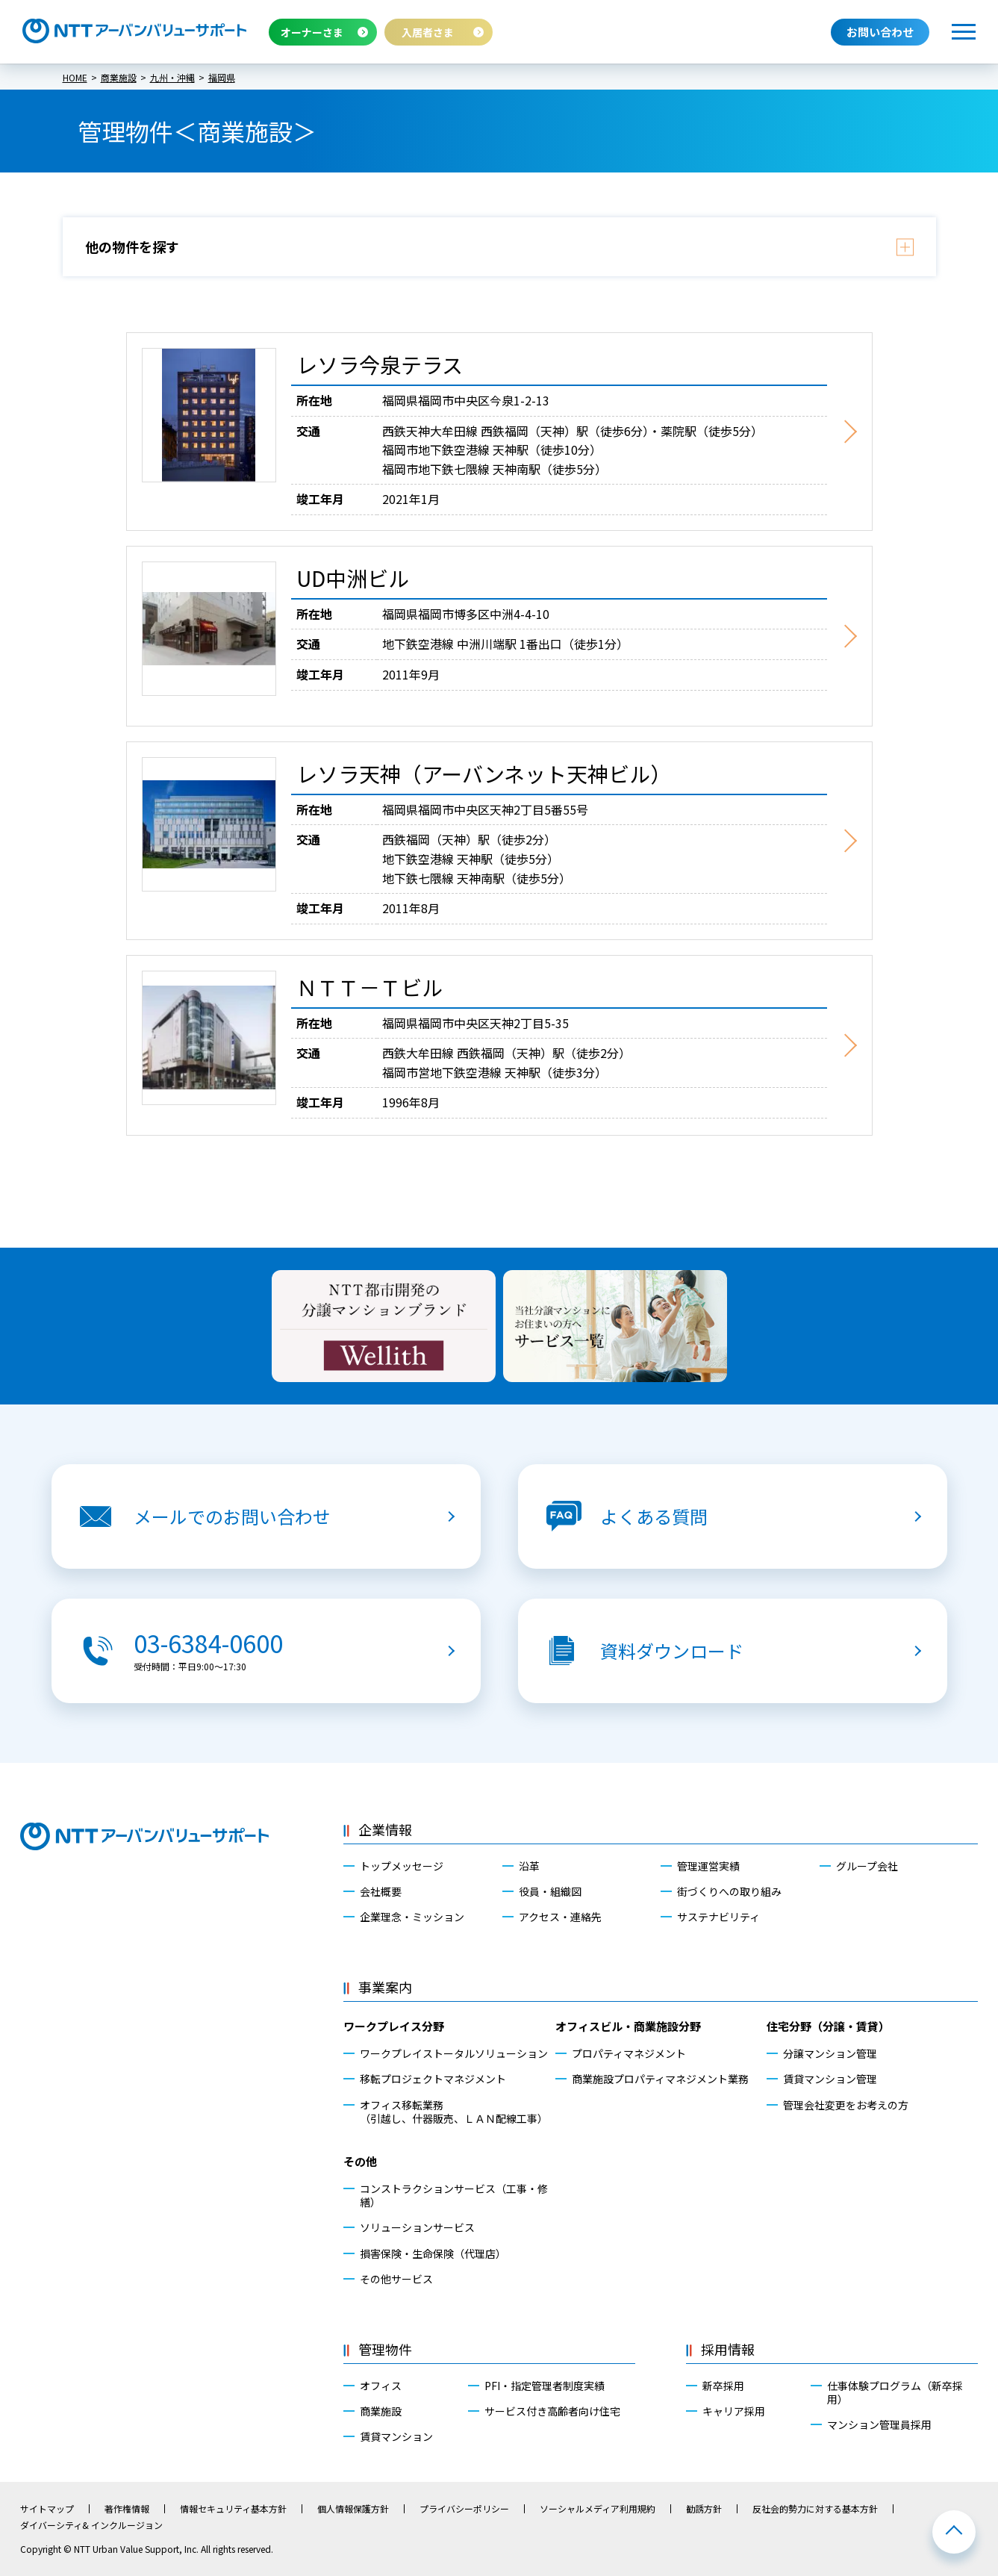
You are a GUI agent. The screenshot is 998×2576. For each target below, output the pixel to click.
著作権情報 (127, 2508)
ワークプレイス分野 (393, 2026)
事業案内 (385, 1987)
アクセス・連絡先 (560, 1916)
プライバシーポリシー (464, 2508)
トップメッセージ (401, 1866)
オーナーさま (312, 32)
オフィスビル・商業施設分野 (628, 2026)
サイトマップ (47, 2508)
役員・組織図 (550, 1891)
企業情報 (385, 1829)
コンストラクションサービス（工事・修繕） (454, 2195)
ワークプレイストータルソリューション (454, 2053)
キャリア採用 (733, 2411)
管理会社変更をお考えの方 (845, 2105)
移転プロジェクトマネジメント (433, 2078)
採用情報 (728, 2349)
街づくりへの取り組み (729, 1891)
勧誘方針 (704, 2508)
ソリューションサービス (417, 2227)
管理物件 (385, 2349)
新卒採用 (723, 2385)
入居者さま (428, 32)
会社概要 (381, 1891)
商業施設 (381, 2411)
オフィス (381, 2385)
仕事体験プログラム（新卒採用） (895, 2392)
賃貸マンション (396, 2436)
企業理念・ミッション (412, 1916)
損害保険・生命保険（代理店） (433, 2253)
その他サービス (396, 2279)
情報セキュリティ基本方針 (233, 2508)
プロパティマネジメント (629, 2053)
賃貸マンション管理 (830, 2078)
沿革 (529, 1866)
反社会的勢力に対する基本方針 (815, 2508)
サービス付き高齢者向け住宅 (552, 2411)
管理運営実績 (708, 1866)
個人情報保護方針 (353, 2508)
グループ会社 (867, 1866)
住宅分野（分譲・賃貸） (828, 2026)
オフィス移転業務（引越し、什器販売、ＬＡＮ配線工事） (454, 2111)
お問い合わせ (880, 32)
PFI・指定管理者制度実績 (544, 2385)
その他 (360, 2161)
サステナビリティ (718, 1916)
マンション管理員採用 (879, 2424)
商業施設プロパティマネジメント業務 (660, 2078)
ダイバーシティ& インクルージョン (91, 2525)
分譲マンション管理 (830, 2053)
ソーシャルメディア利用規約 (597, 2508)
